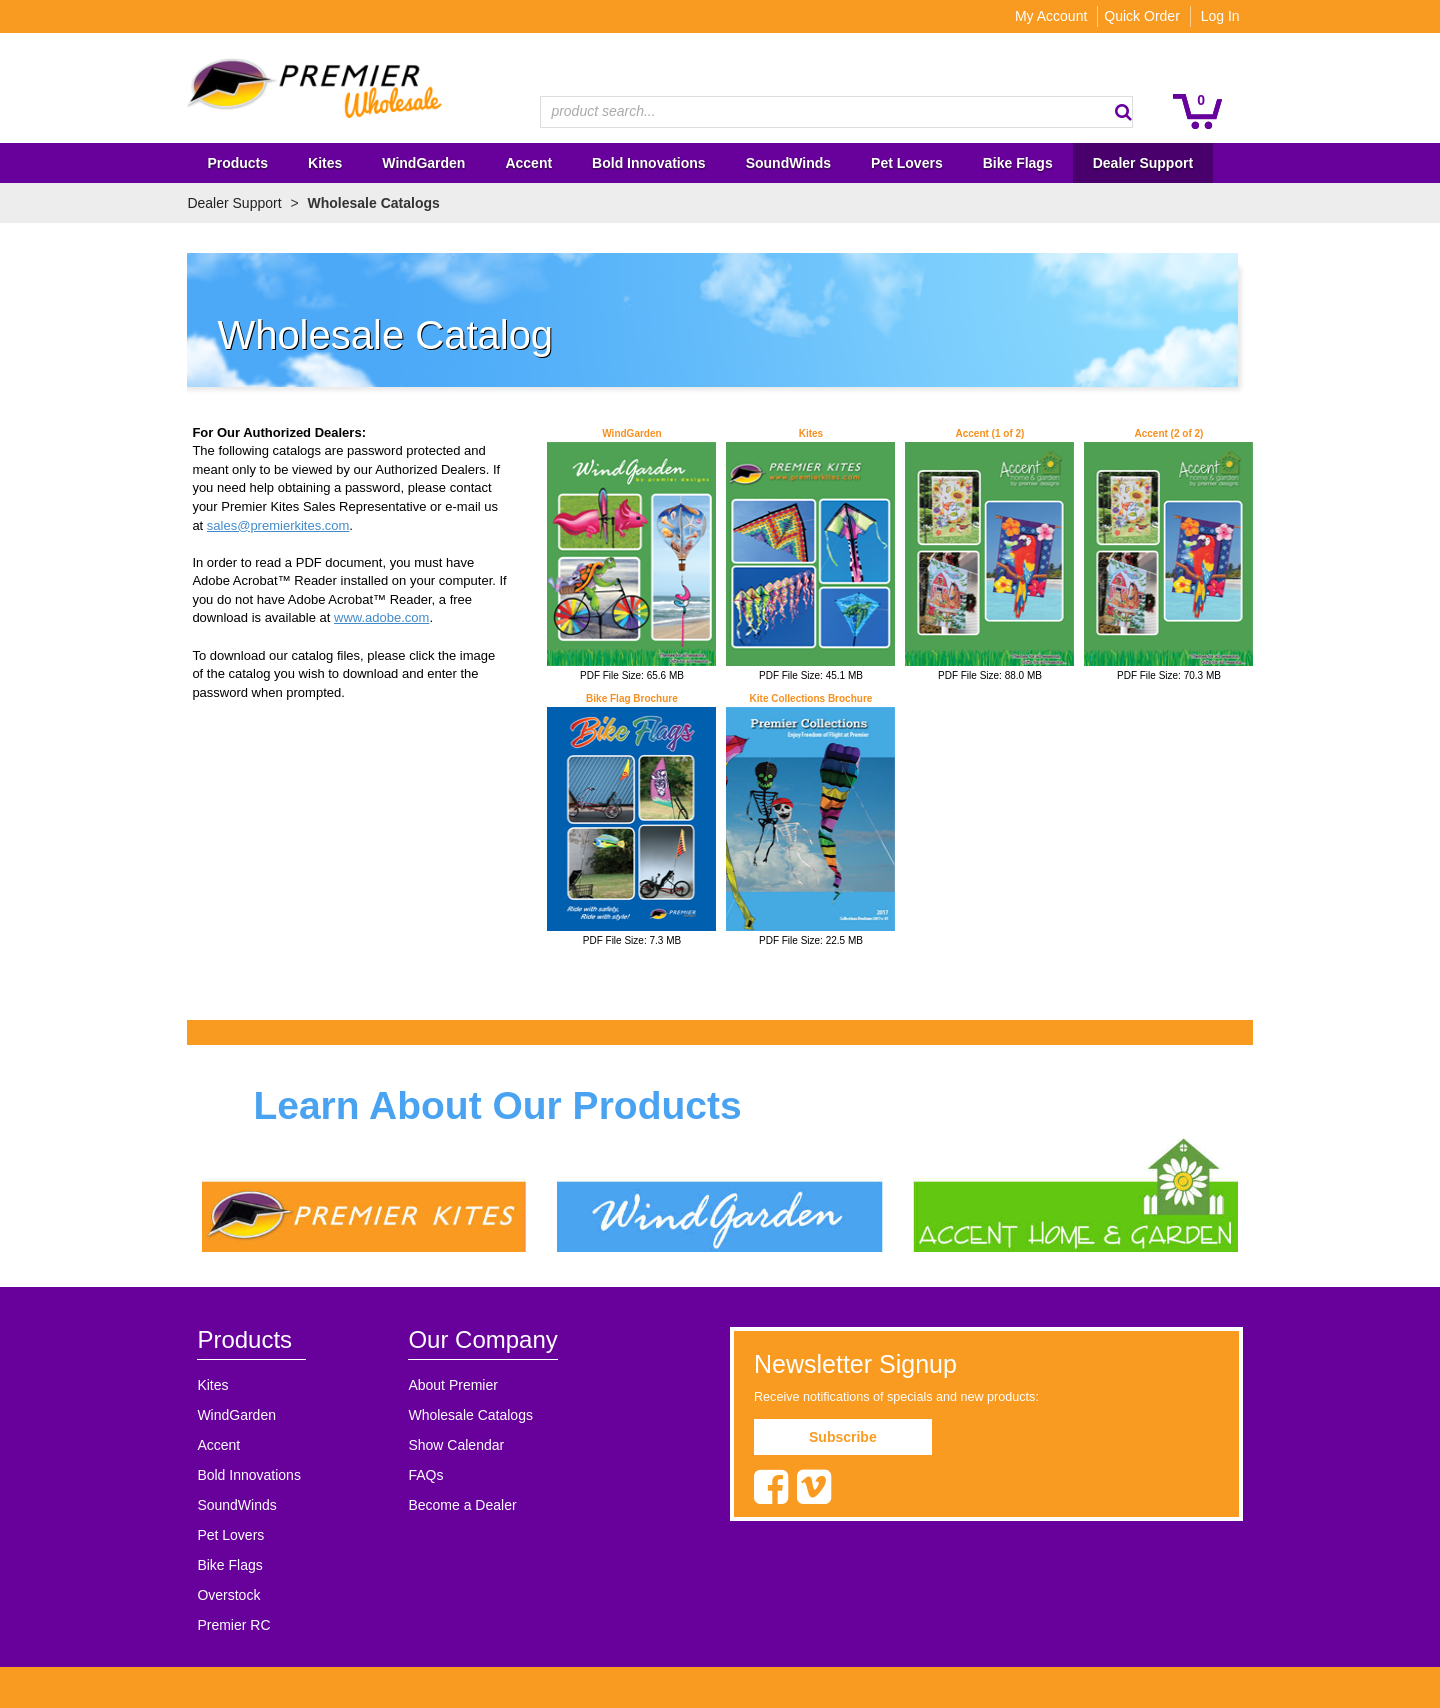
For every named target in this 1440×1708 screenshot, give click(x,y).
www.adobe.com (374, 617)
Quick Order (1149, 16)
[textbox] (826, 112)
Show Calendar (451, 1446)
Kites (205, 1386)
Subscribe (843, 1438)
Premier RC (226, 1626)
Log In (1227, 16)
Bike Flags (222, 1566)
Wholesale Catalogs (465, 1416)
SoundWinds (229, 1506)
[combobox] (836, 112)
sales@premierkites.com (270, 525)
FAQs (420, 1476)
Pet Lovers (223, 1536)
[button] (1131, 112)
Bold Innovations (242, 1476)
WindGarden (229, 1416)
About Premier (447, 1386)
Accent (211, 1446)
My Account (1058, 16)
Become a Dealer (457, 1506)
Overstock (221, 1596)
